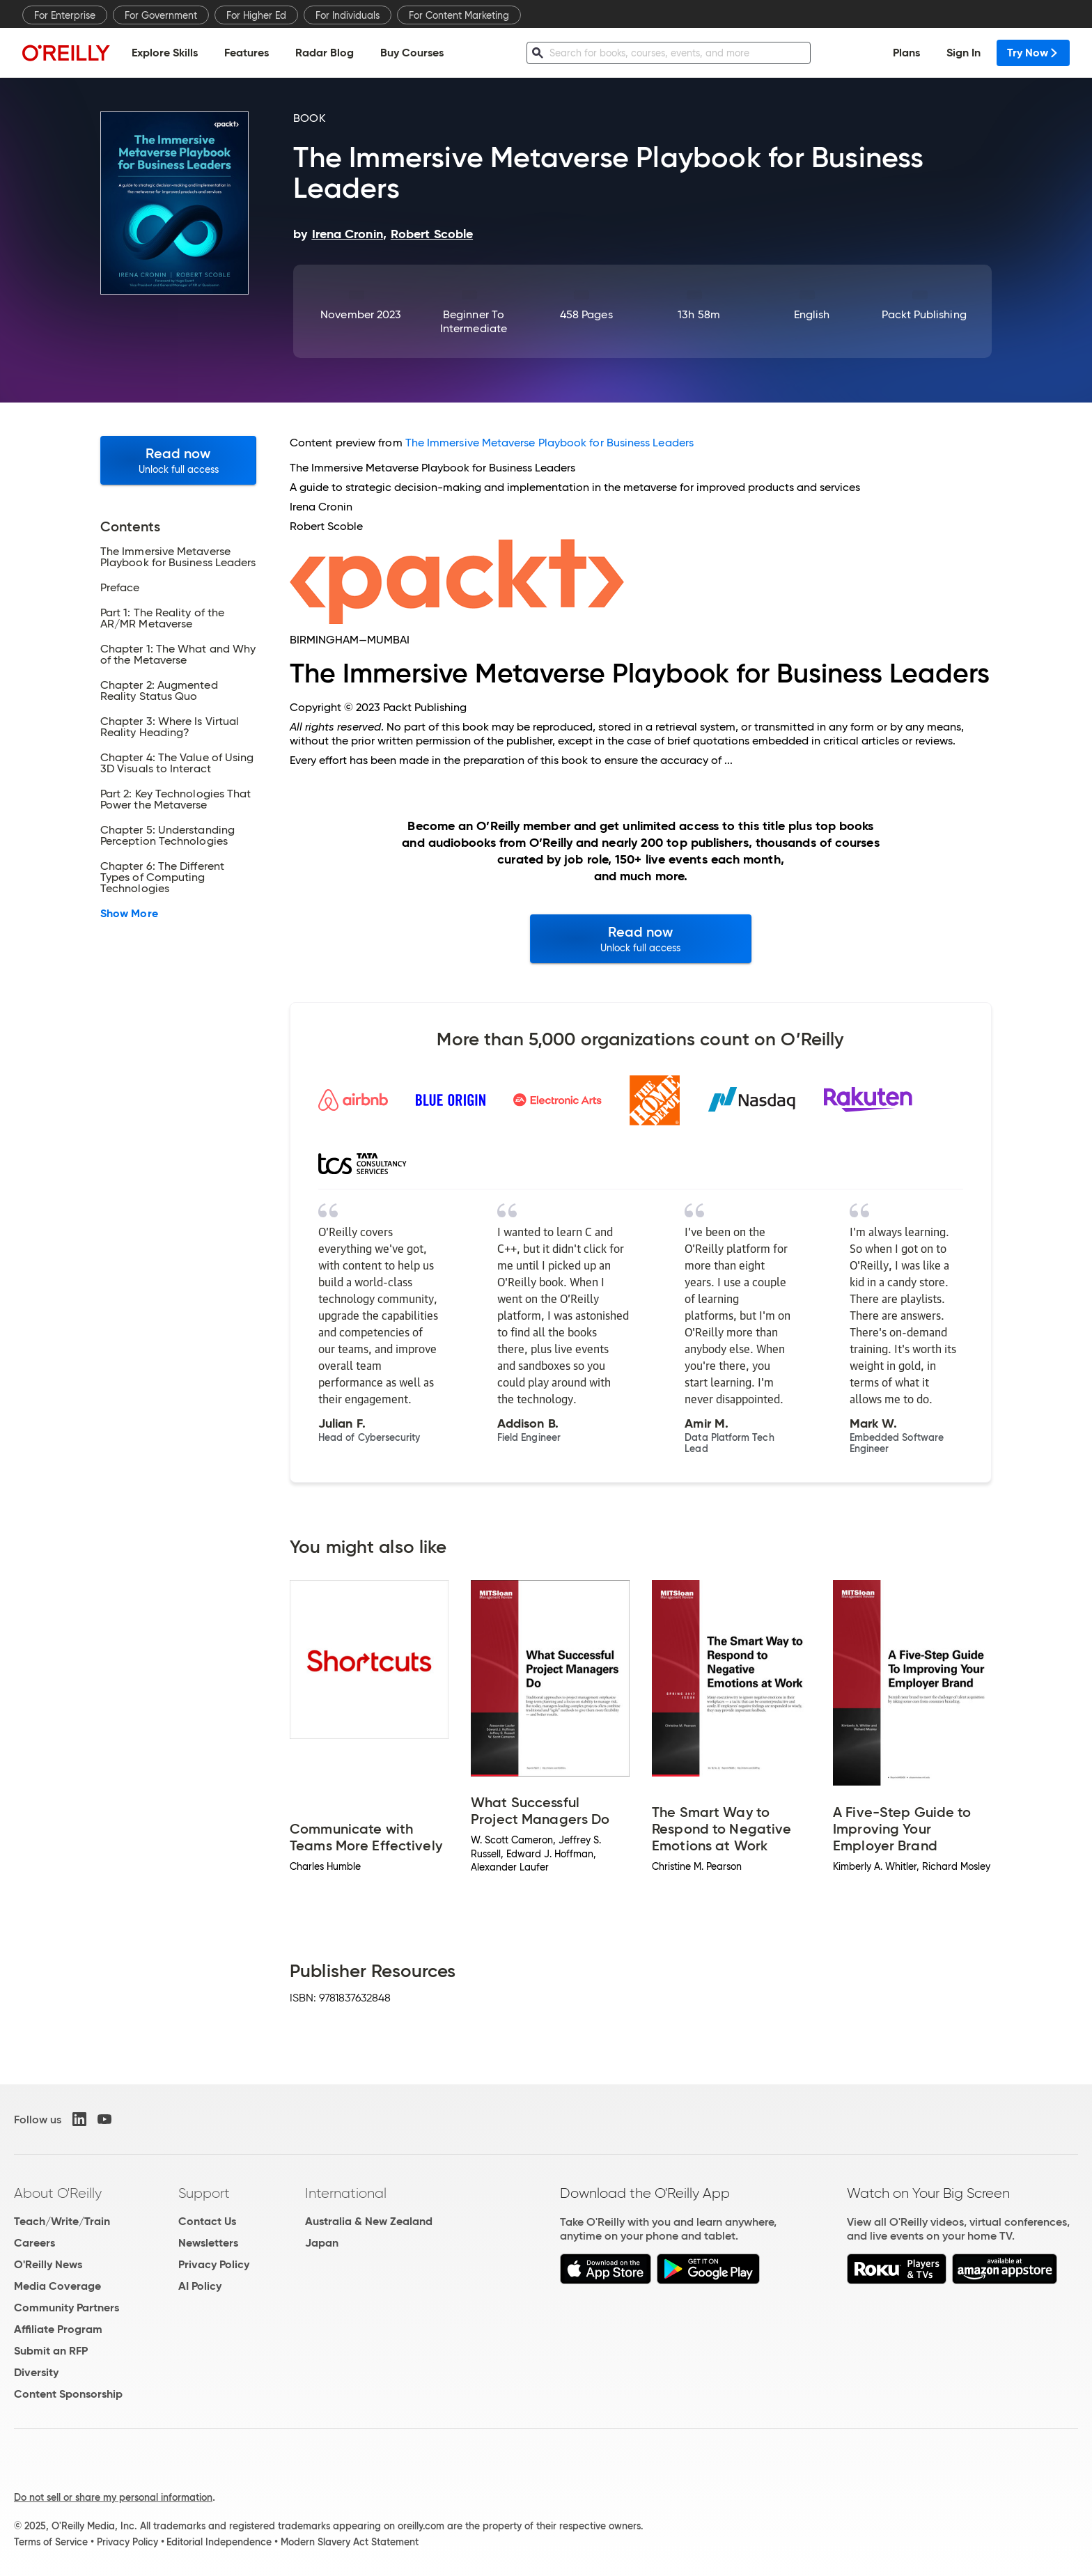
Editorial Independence (219, 2542)
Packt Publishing (924, 314)
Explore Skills (165, 52)
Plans (906, 52)
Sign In (963, 52)
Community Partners (66, 2307)
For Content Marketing (459, 15)
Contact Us (207, 2221)
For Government (161, 15)
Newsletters (208, 2242)
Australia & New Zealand (368, 2221)
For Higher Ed (256, 15)
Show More (129, 913)
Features (246, 52)
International (346, 2193)
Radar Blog (324, 52)
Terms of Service (51, 2542)
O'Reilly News (48, 2264)
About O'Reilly (58, 2193)
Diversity (36, 2372)
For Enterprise (64, 15)
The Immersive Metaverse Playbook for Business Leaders (549, 442)
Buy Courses (412, 52)
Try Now (1033, 52)
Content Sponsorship (68, 2394)
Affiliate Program (58, 2329)
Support (204, 2193)
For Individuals (347, 15)
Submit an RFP (51, 2350)
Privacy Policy (213, 2264)
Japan (321, 2242)
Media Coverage (57, 2286)
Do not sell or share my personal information (113, 2497)
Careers (34, 2242)
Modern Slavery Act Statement (350, 2542)
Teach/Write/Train (62, 2221)
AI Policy (199, 2286)
